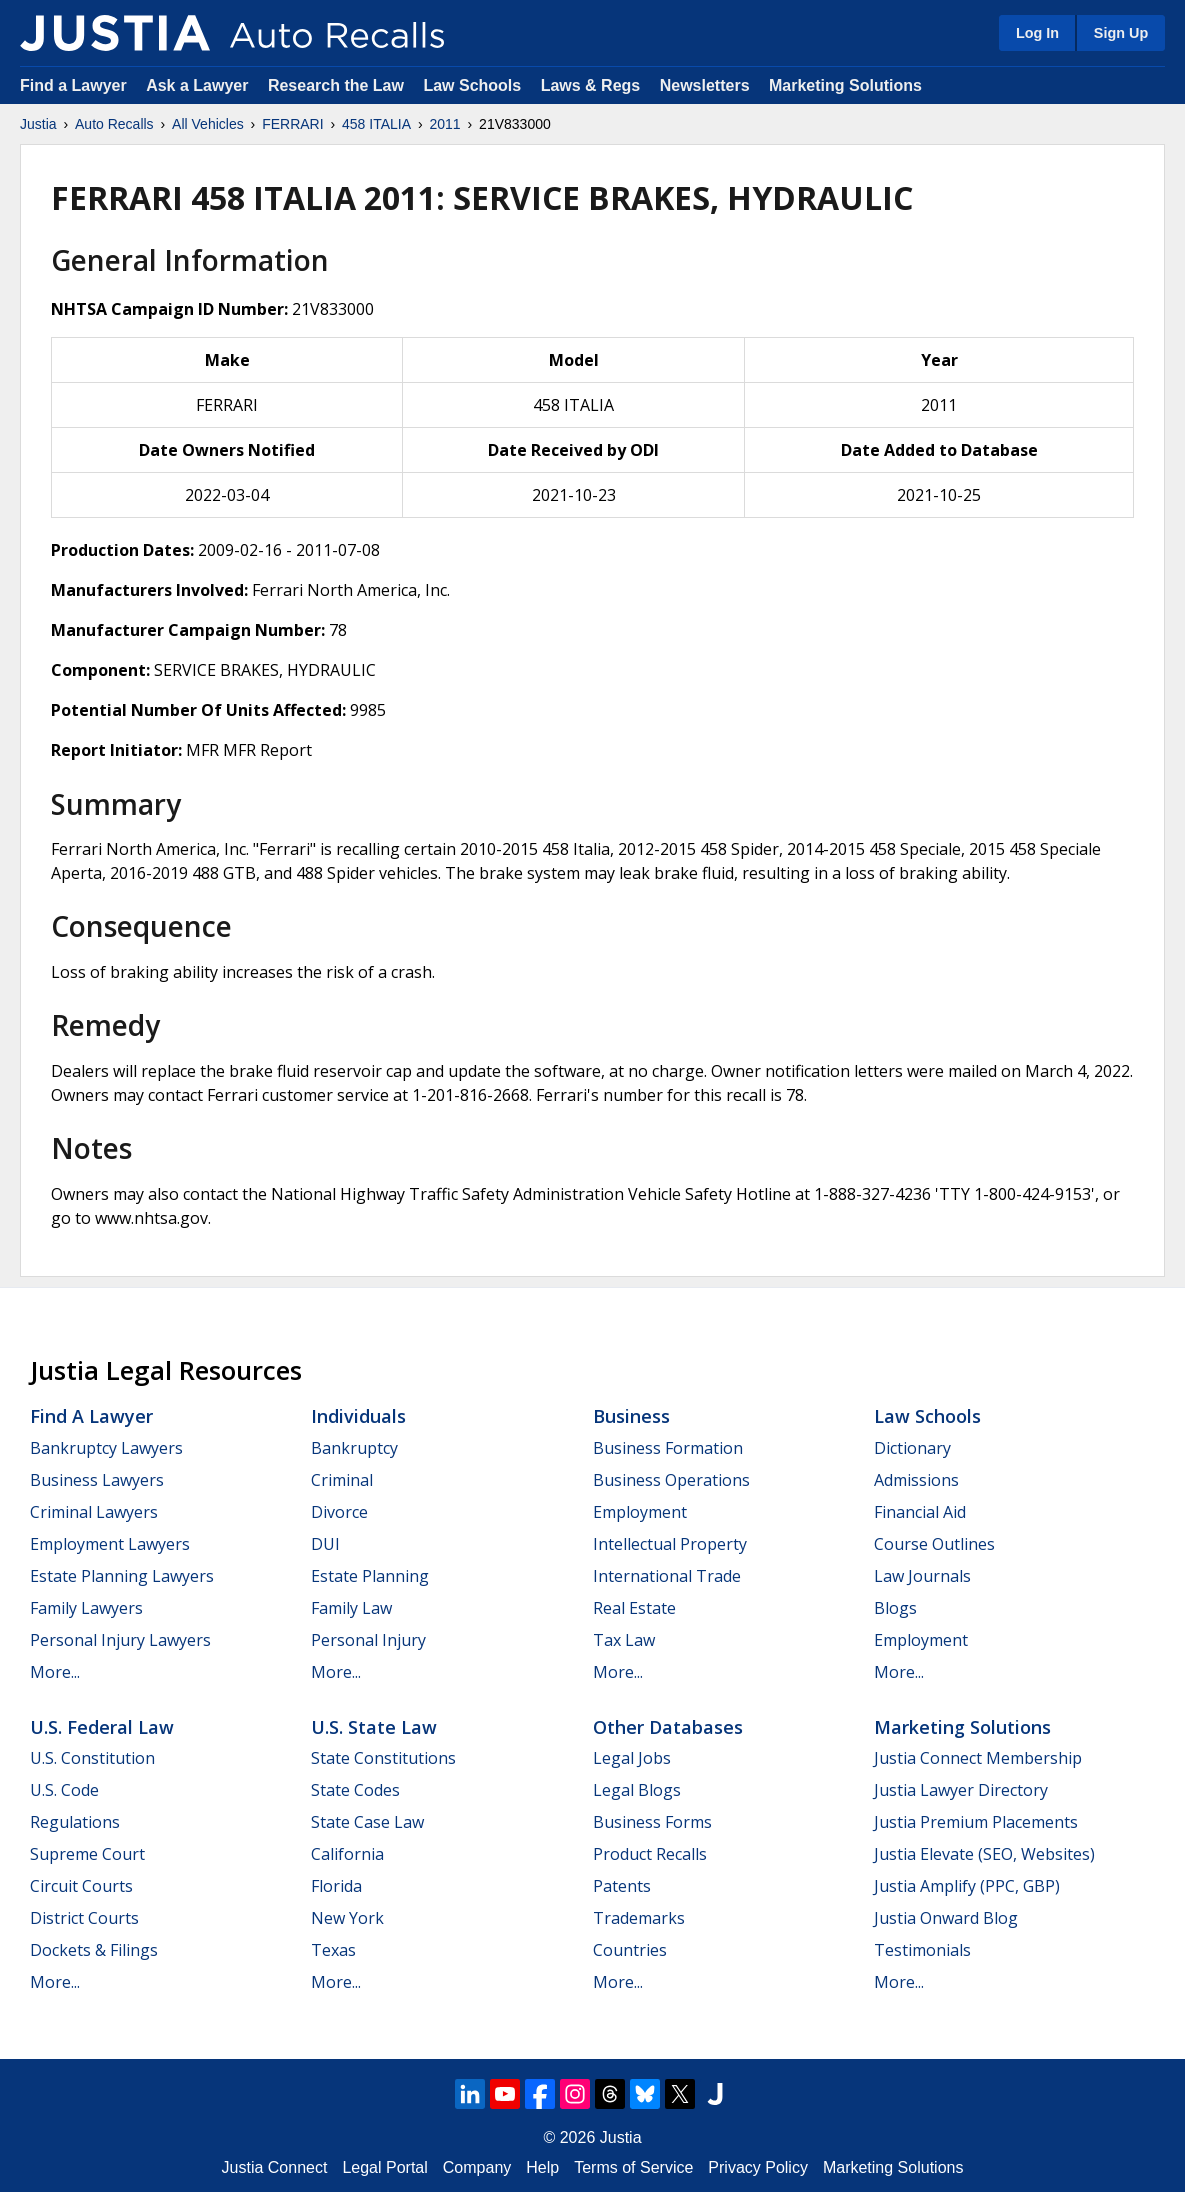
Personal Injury (368, 1640)
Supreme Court (87, 1854)
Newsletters (705, 85)
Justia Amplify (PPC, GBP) (967, 1886)
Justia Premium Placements (976, 1822)
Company (477, 2167)
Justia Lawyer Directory (961, 1790)
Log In (1037, 33)
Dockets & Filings (94, 1950)
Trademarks (639, 1918)
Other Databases (668, 1727)
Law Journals (922, 1576)
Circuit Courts (81, 1886)
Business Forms (652, 1822)
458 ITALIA (376, 124)
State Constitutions (383, 1758)
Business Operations (671, 1480)
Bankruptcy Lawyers (106, 1448)
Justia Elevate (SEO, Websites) (984, 1854)
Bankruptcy (354, 1448)
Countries (630, 1950)
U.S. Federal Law (102, 1727)
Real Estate (634, 1608)
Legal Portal (384, 2167)
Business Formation (668, 1448)
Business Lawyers (97, 1480)
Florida (336, 1886)
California (347, 1854)
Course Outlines (934, 1544)
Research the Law (336, 85)
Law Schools (472, 85)
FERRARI (292, 124)
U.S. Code (64, 1790)
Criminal (342, 1480)
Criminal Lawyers (94, 1512)
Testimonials (922, 1950)
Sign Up (1121, 33)
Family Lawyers (86, 1608)
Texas (333, 1950)
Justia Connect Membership (978, 1758)
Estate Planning (370, 1576)
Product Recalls (650, 1854)
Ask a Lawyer (199, 85)
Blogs (895, 1608)
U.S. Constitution (92, 1758)
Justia (38, 124)
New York (347, 1918)
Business (631, 1416)
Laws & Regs (591, 85)
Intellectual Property (670, 1544)
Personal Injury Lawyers (120, 1640)
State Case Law (367, 1822)
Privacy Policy (758, 2167)
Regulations (75, 1822)
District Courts (84, 1918)
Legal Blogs (637, 1790)
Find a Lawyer (73, 85)
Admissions (916, 1480)
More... (55, 1672)
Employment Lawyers (110, 1544)
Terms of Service (633, 2167)
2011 (445, 124)
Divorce (339, 1512)
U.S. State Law (374, 1727)
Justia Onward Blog (946, 1918)
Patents (622, 1886)
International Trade (667, 1576)
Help (542, 2167)
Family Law (351, 1608)
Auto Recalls (114, 124)
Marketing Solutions (845, 85)
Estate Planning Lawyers (122, 1576)
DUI (325, 1544)
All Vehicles (208, 124)
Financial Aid (920, 1512)
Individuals (358, 1416)
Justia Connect (275, 2167)
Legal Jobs (632, 1758)
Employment (640, 1512)
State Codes (355, 1790)
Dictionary (912, 1448)
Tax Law (624, 1640)
